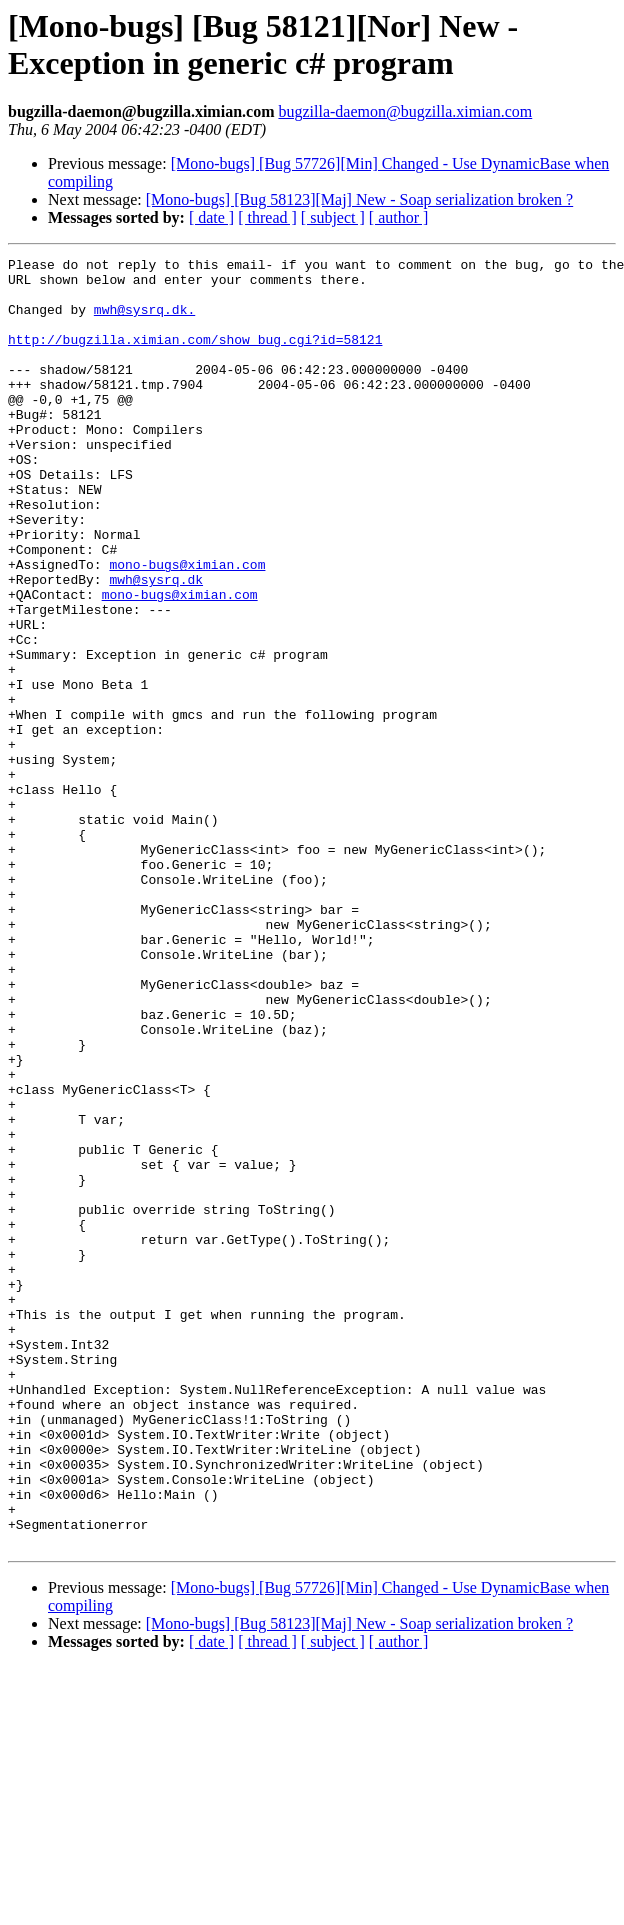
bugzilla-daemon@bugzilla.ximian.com (405, 111)
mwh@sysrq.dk (156, 645)
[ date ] (211, 217)
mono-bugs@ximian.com (187, 627)
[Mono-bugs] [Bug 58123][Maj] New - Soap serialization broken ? (359, 199)
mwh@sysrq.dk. (144, 321)
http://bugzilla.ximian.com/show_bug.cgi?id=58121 (195, 357)
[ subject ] (333, 217)
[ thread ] (267, 217)
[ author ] (399, 217)
